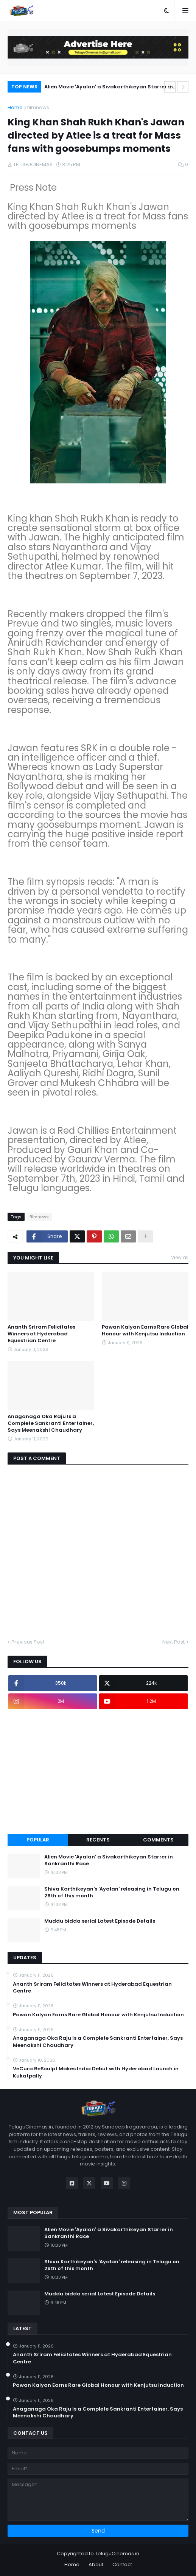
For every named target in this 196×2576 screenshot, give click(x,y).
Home (15, 107)
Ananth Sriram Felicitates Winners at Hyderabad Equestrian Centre (41, 1334)
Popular (37, 1839)
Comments (158, 1839)
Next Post (173, 1641)
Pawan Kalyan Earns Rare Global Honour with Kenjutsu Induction (145, 1330)
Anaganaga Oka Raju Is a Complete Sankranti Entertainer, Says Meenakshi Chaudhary (51, 1423)
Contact (122, 2564)
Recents (98, 1839)
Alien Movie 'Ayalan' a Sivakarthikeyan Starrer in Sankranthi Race (108, 88)
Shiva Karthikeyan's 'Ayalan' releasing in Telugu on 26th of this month (111, 1892)
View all (179, 1257)
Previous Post (27, 1641)
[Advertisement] (98, 1771)
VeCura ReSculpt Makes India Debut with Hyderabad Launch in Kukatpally (96, 2072)
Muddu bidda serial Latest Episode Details (99, 1921)
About (96, 2564)
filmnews (38, 107)
